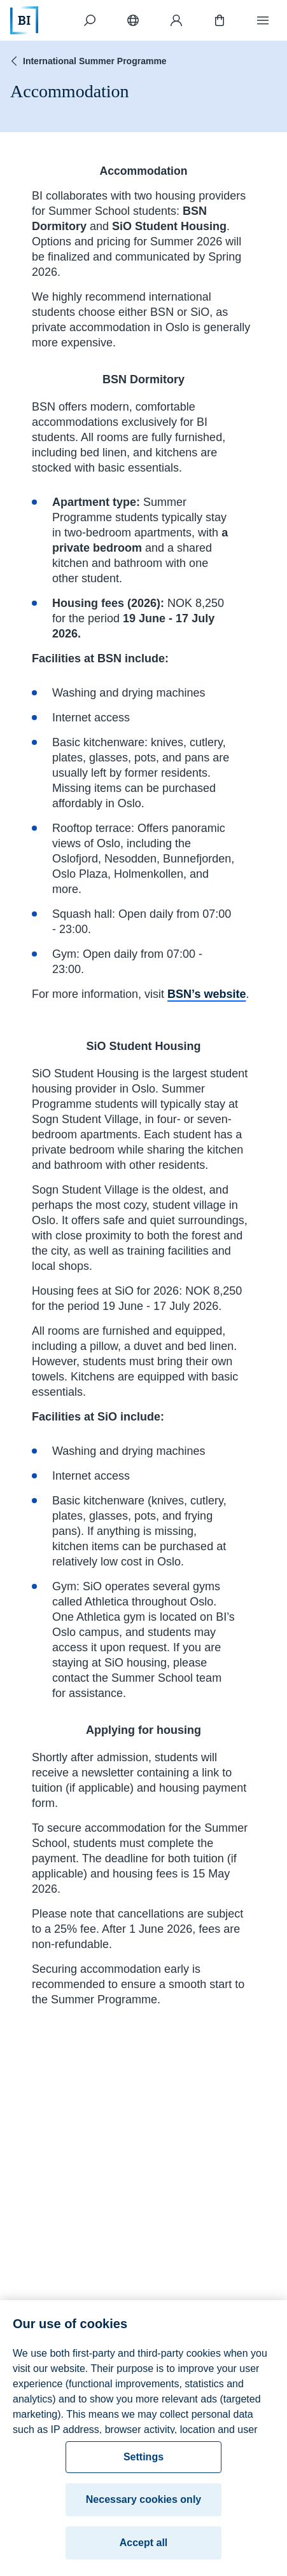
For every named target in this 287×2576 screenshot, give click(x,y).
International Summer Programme (87, 61)
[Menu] (263, 20)
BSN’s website (206, 994)
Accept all (144, 2547)
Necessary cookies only (143, 2504)
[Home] (24, 20)
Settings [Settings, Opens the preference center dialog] (143, 2462)
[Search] (90, 20)
